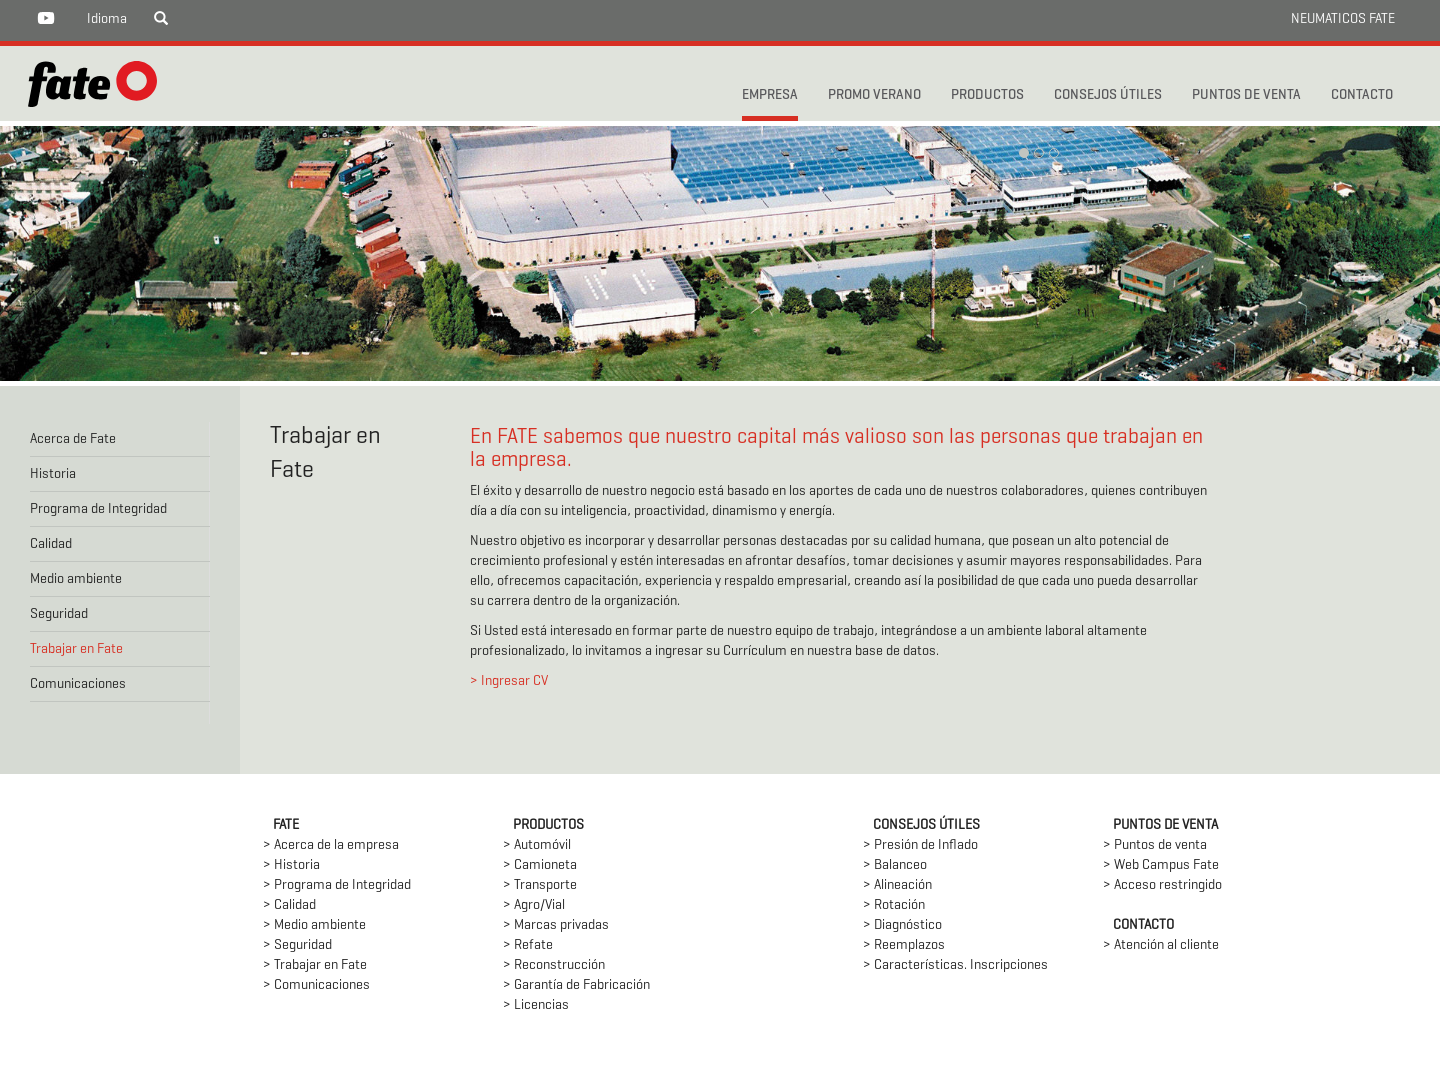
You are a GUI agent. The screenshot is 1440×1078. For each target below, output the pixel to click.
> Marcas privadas (556, 925)
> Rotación (894, 905)
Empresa (770, 95)
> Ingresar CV (509, 681)
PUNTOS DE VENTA (1246, 95)
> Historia (291, 865)
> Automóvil (537, 845)
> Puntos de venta (1155, 845)
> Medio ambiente (314, 925)
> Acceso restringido (1162, 885)
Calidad (51, 544)
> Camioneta (540, 865)
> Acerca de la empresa (331, 845)
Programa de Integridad (98, 509)
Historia (53, 474)
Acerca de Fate (73, 439)
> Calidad (289, 905)
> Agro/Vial (534, 905)
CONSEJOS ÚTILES (1108, 95)
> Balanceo (895, 865)
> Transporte (540, 885)
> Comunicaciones (316, 985)
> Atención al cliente (1161, 945)
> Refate (528, 945)
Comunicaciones (78, 684)
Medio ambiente (76, 579)
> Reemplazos (904, 945)
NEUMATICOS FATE (1343, 19)
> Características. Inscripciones (955, 965)
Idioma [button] (107, 19)
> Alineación (897, 885)
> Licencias (536, 1005)
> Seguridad (297, 945)
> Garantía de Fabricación (576, 985)
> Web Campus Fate (1161, 865)
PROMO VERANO (874, 95)
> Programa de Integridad (337, 885)
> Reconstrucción (554, 965)
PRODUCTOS (987, 95)
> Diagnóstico (902, 925)
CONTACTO (1362, 95)
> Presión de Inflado (920, 845)
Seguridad (59, 614)
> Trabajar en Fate (315, 965)
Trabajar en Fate (76, 649)
